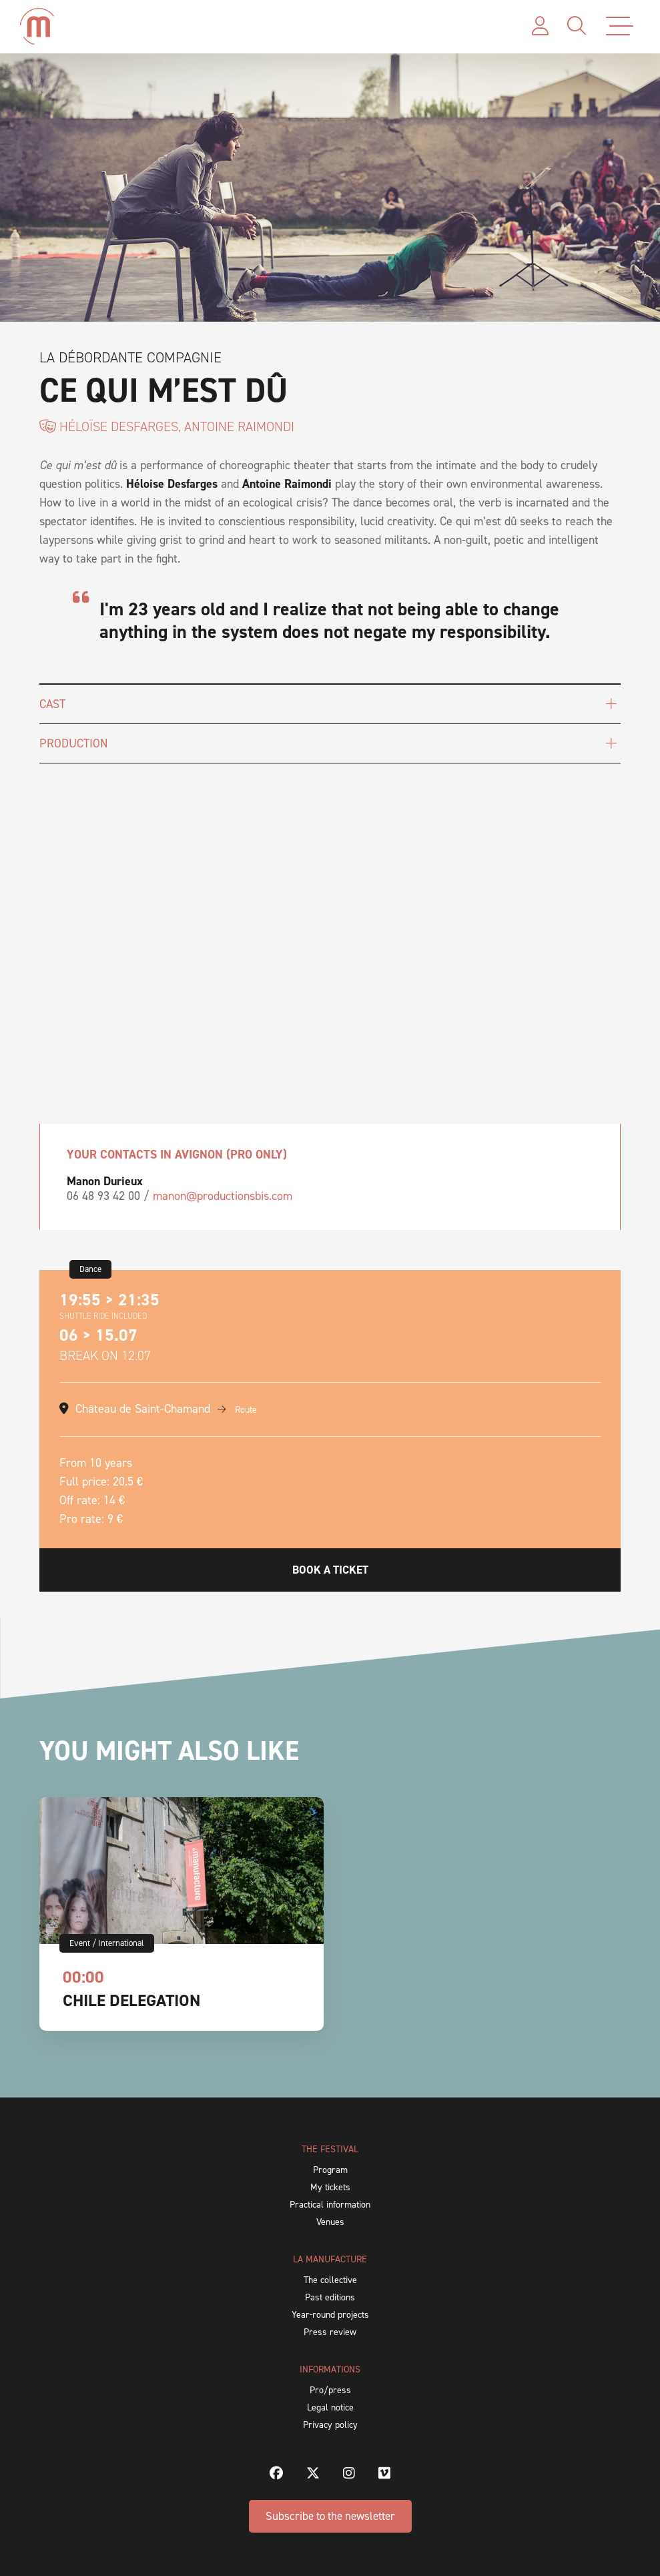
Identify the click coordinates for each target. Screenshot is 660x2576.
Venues (330, 2222)
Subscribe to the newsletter (330, 2516)
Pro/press (330, 2390)
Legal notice (330, 2407)
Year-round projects (330, 2314)
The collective (330, 2280)
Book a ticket (330, 1569)
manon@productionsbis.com (222, 1196)
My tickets (330, 2187)
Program (330, 2170)
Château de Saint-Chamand (142, 1409)
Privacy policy (330, 2425)
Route (237, 1409)
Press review (330, 2332)
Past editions (330, 2297)
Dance (90, 1269)
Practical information (330, 2204)
